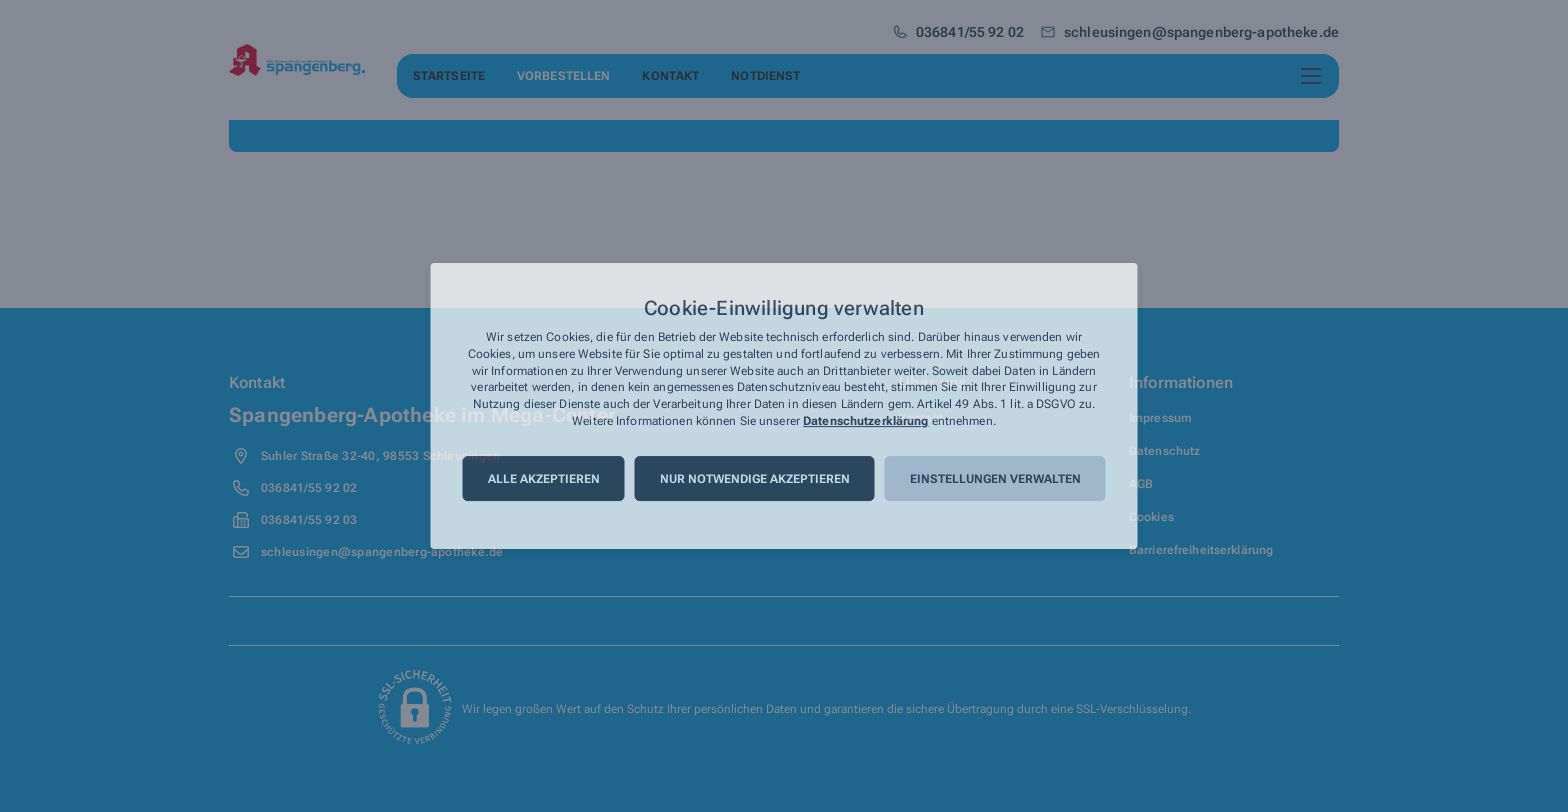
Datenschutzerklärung (865, 421)
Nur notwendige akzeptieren (755, 479)
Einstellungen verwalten (995, 479)
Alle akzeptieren (544, 479)
